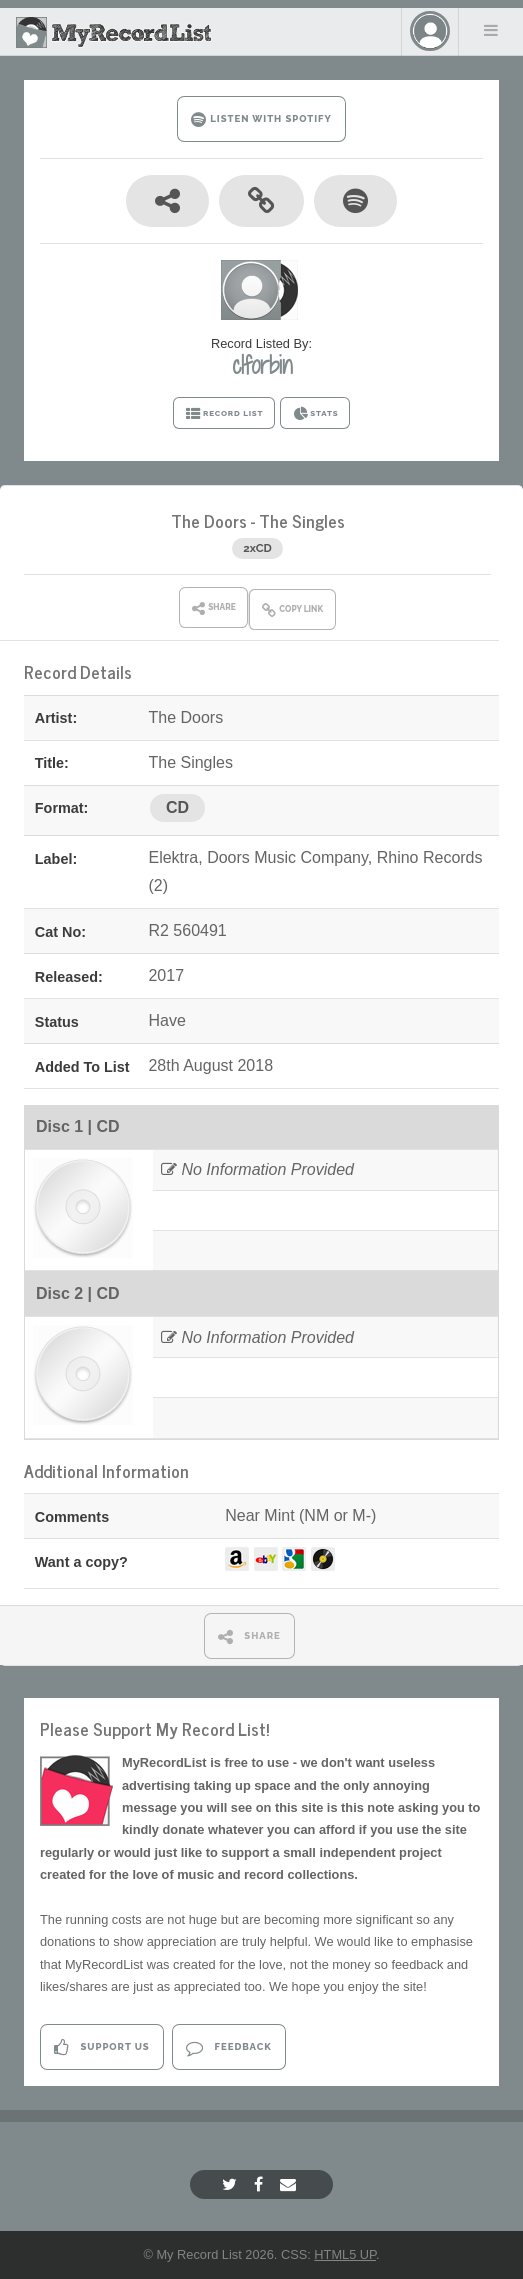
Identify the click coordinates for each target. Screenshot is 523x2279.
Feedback (228, 2047)
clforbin (262, 365)
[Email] (290, 2184)
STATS (315, 414)
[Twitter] (232, 2184)
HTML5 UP (345, 2254)
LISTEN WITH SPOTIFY (261, 119)
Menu (491, 30)
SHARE (249, 1636)
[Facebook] (261, 2184)
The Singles (302, 520)
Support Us (101, 2047)
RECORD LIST (224, 414)
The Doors (209, 520)
